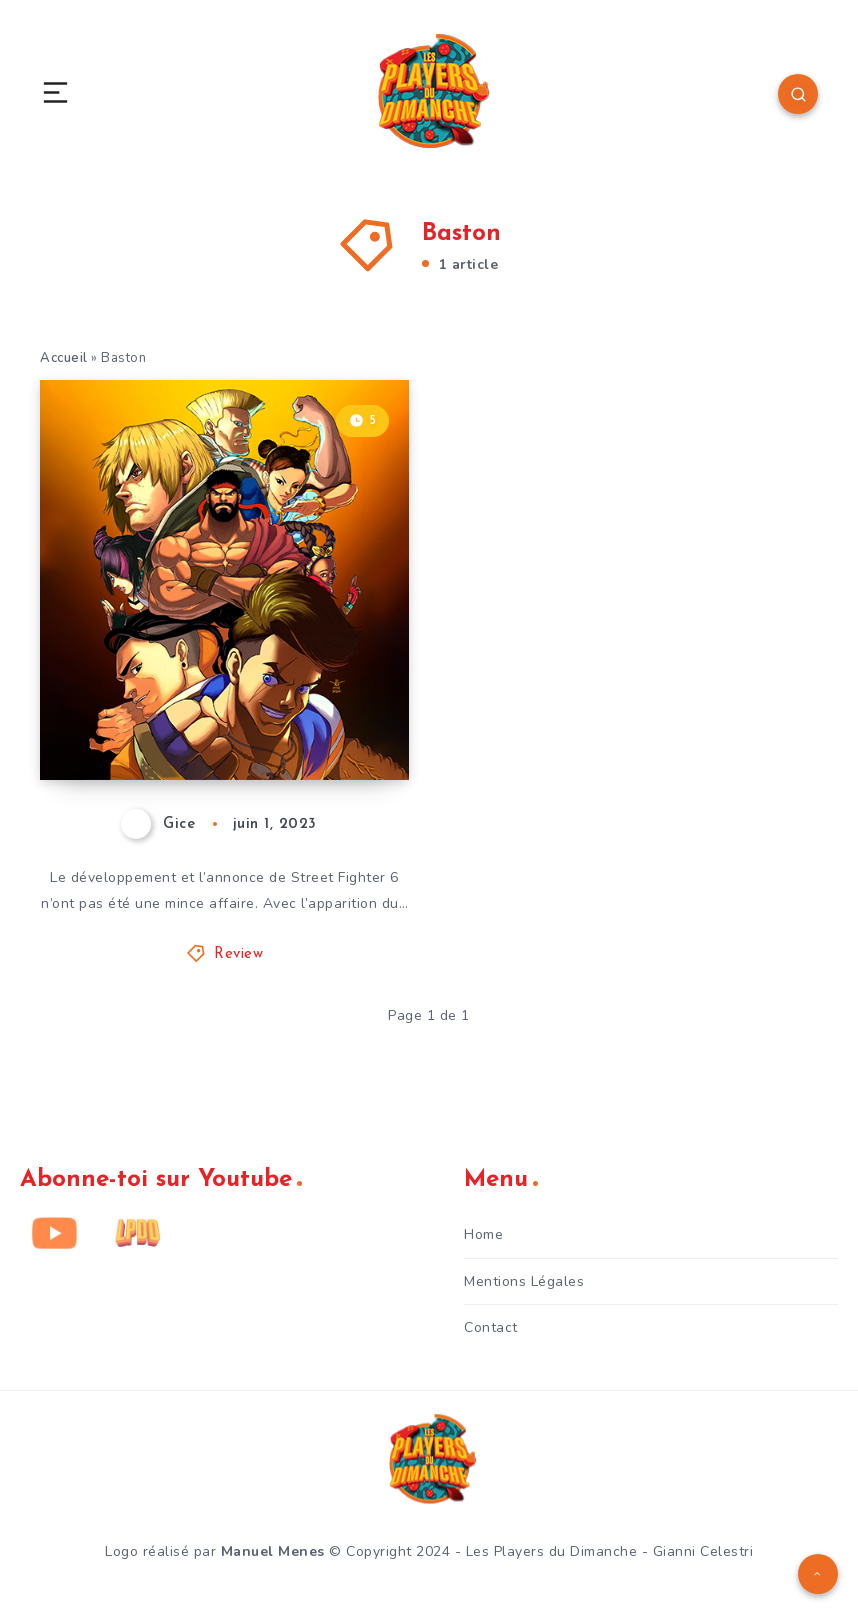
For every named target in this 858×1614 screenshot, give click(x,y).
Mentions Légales (524, 1281)
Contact (491, 1327)
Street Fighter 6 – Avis (209, 728)
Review (238, 954)
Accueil (64, 358)
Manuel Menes (273, 1551)
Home (483, 1234)
